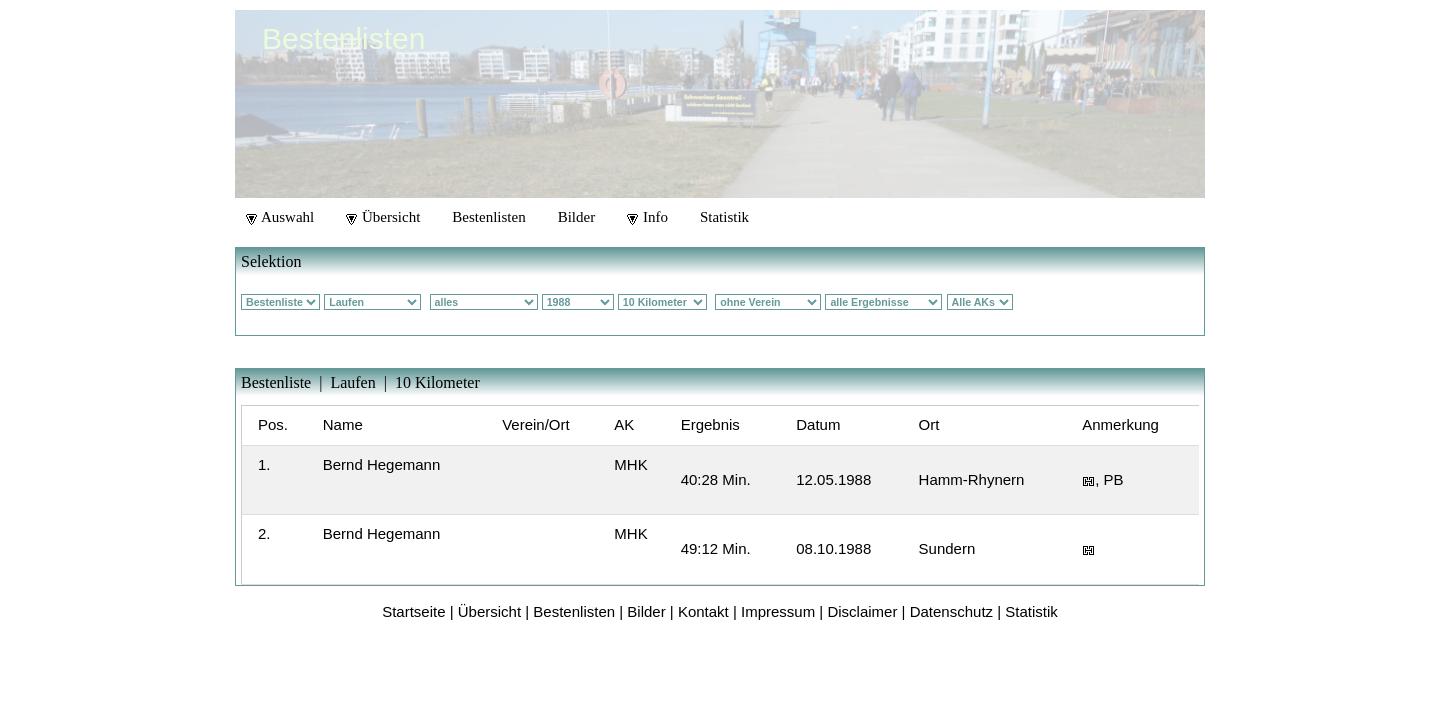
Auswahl (280, 217)
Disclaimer (862, 611)
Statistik (724, 217)
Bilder (577, 217)
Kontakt (703, 611)
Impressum (778, 611)
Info (647, 217)
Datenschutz (951, 611)
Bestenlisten (488, 217)
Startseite (413, 611)
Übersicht (383, 217)
